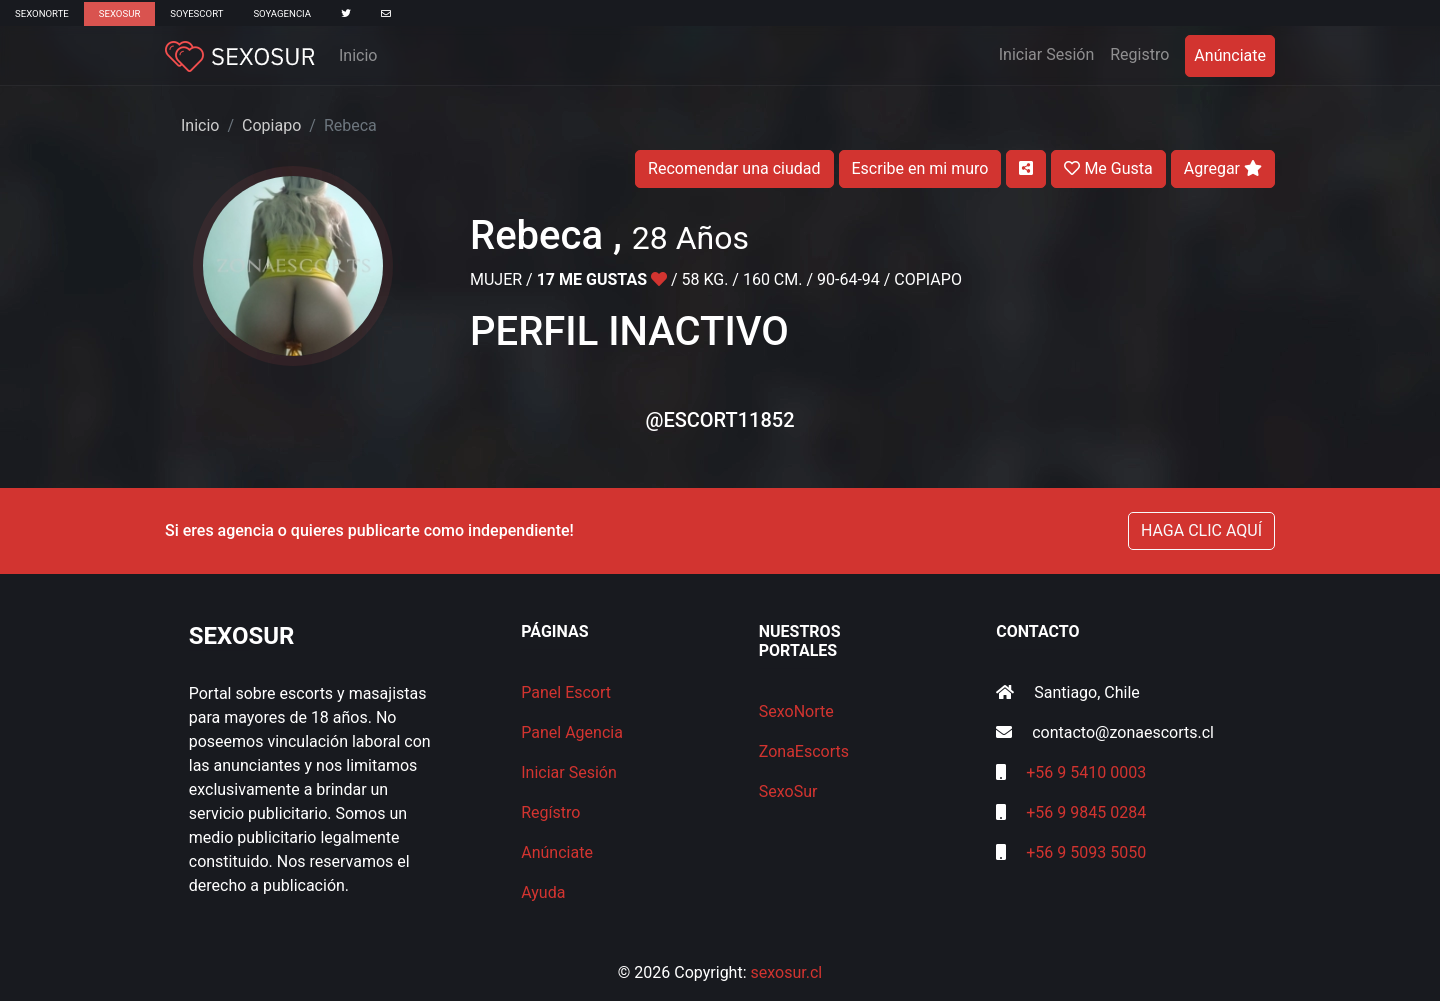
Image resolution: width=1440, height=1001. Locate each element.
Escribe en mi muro (920, 168)
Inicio (358, 55)
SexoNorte (42, 13)
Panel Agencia (572, 732)
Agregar (1223, 168)
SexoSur (119, 13)
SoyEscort (196, 13)
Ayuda (543, 892)
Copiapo (271, 125)
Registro (1139, 54)
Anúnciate (1230, 55)
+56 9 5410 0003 (1086, 772)
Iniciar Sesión (1051, 53)
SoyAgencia (282, 13)
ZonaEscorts (804, 751)
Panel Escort (566, 692)
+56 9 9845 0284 (1086, 812)
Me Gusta (1108, 168)
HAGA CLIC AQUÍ (1201, 530)
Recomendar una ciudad (734, 168)
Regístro (550, 812)
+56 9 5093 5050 (1086, 852)
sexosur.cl (787, 972)
